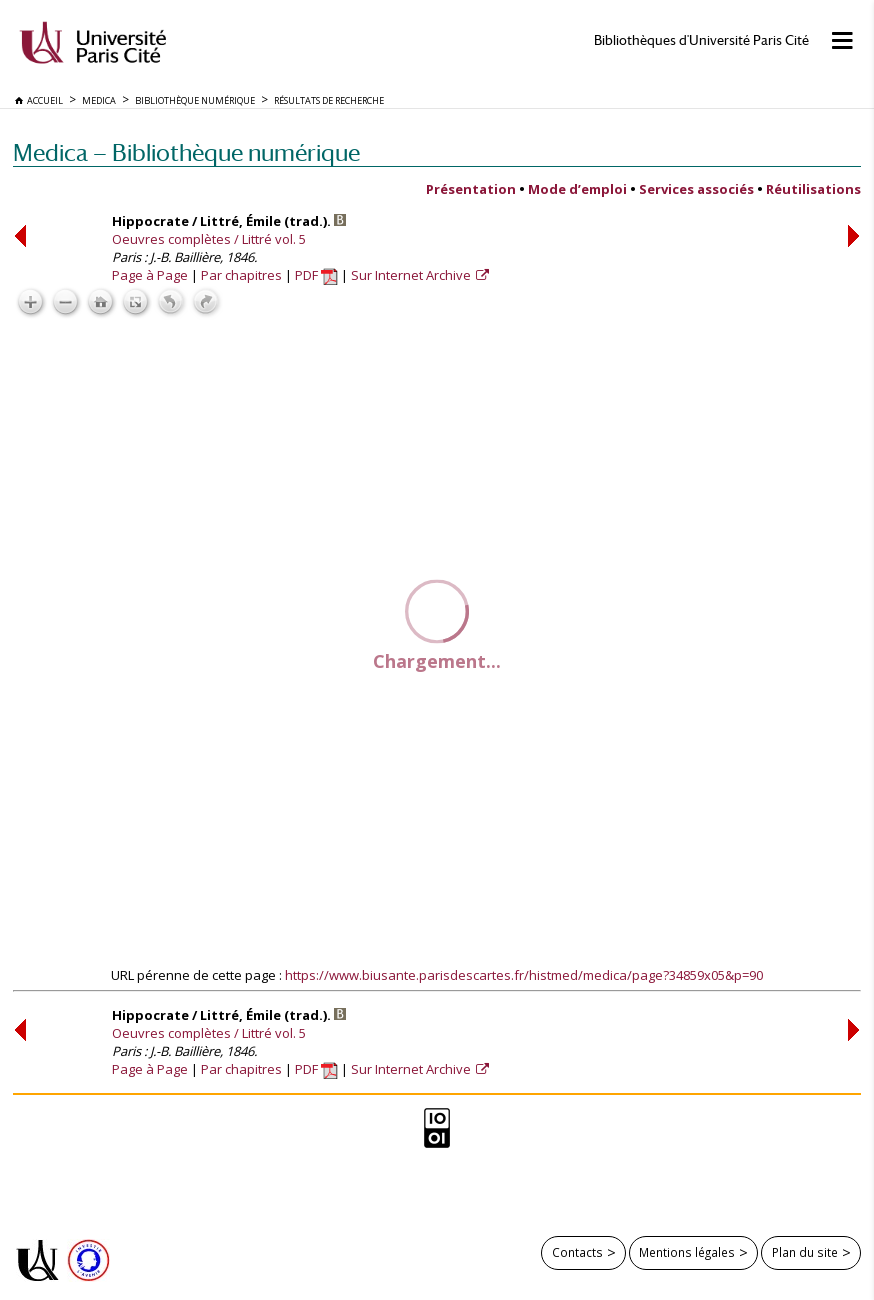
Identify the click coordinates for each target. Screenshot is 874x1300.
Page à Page (150, 275)
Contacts (577, 1252)
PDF (316, 275)
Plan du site (805, 1252)
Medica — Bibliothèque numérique (186, 152)
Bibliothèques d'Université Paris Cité (701, 40)
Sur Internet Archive (412, 275)
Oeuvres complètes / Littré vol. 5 (209, 239)
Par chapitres (241, 275)
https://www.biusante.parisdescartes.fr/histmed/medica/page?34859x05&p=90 (524, 975)
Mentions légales (687, 1252)
